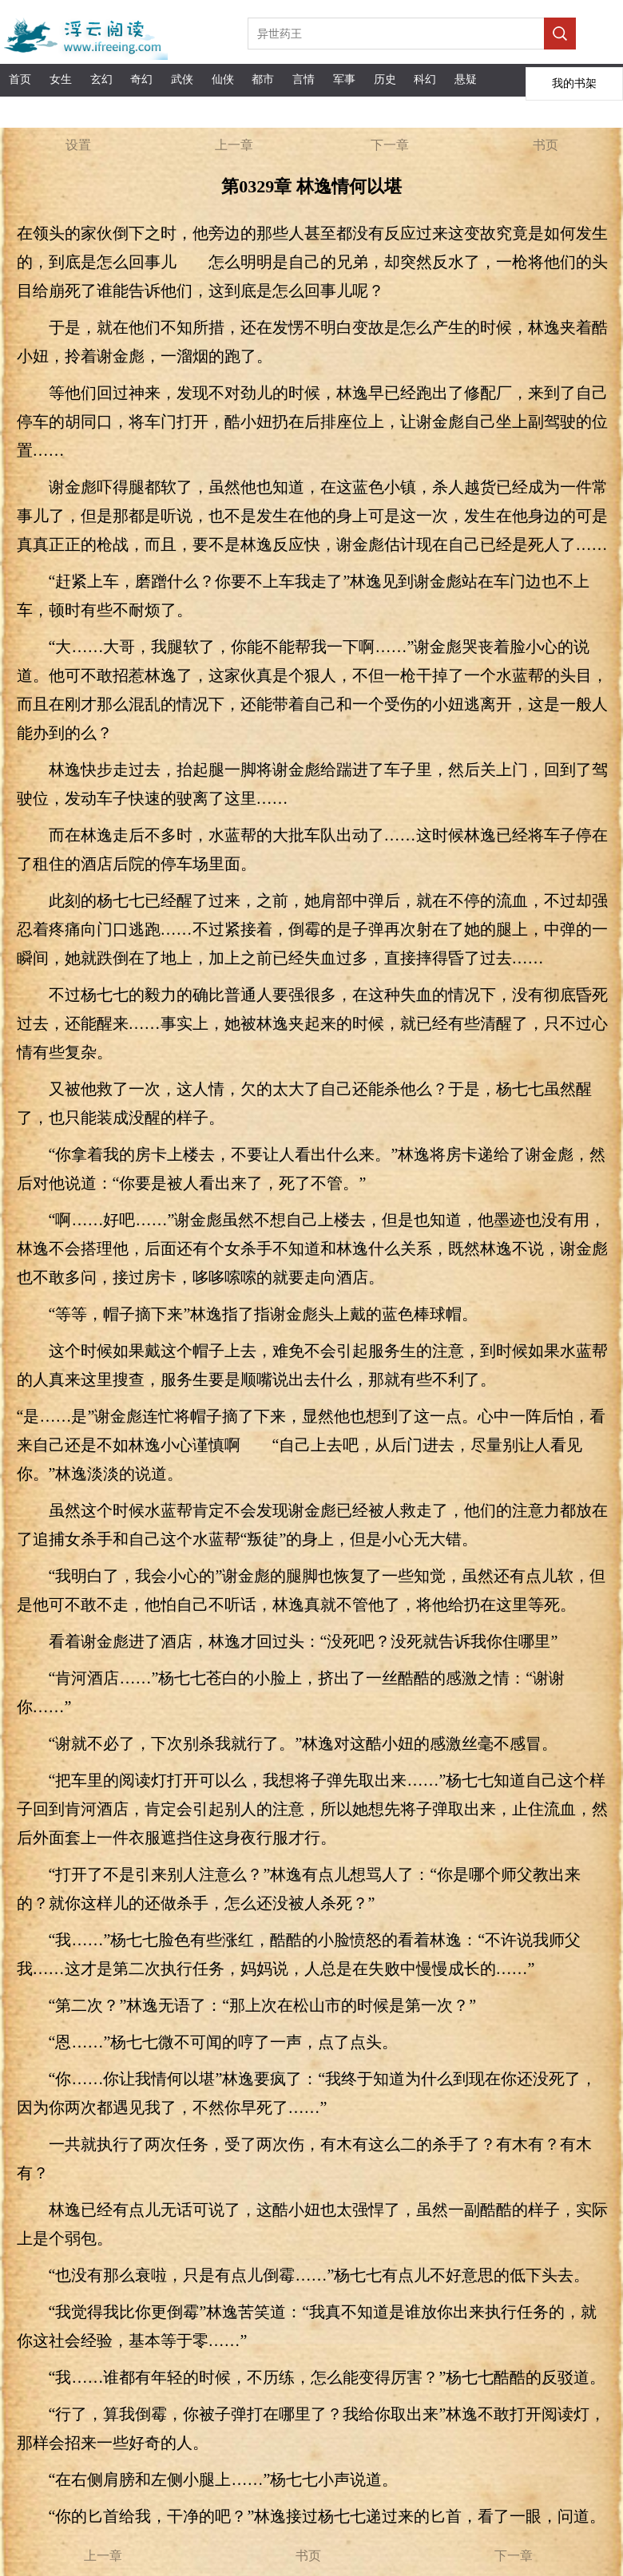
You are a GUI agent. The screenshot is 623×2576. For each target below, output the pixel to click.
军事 (344, 79)
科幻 (425, 79)
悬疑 (465, 79)
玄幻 (101, 79)
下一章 (390, 145)
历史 (385, 79)
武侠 (182, 79)
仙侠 (223, 79)
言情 (303, 79)
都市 (263, 79)
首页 (20, 79)
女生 (61, 79)
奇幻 (141, 79)
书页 (545, 145)
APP (60, 111)
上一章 (234, 145)
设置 (78, 145)
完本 (20, 111)
